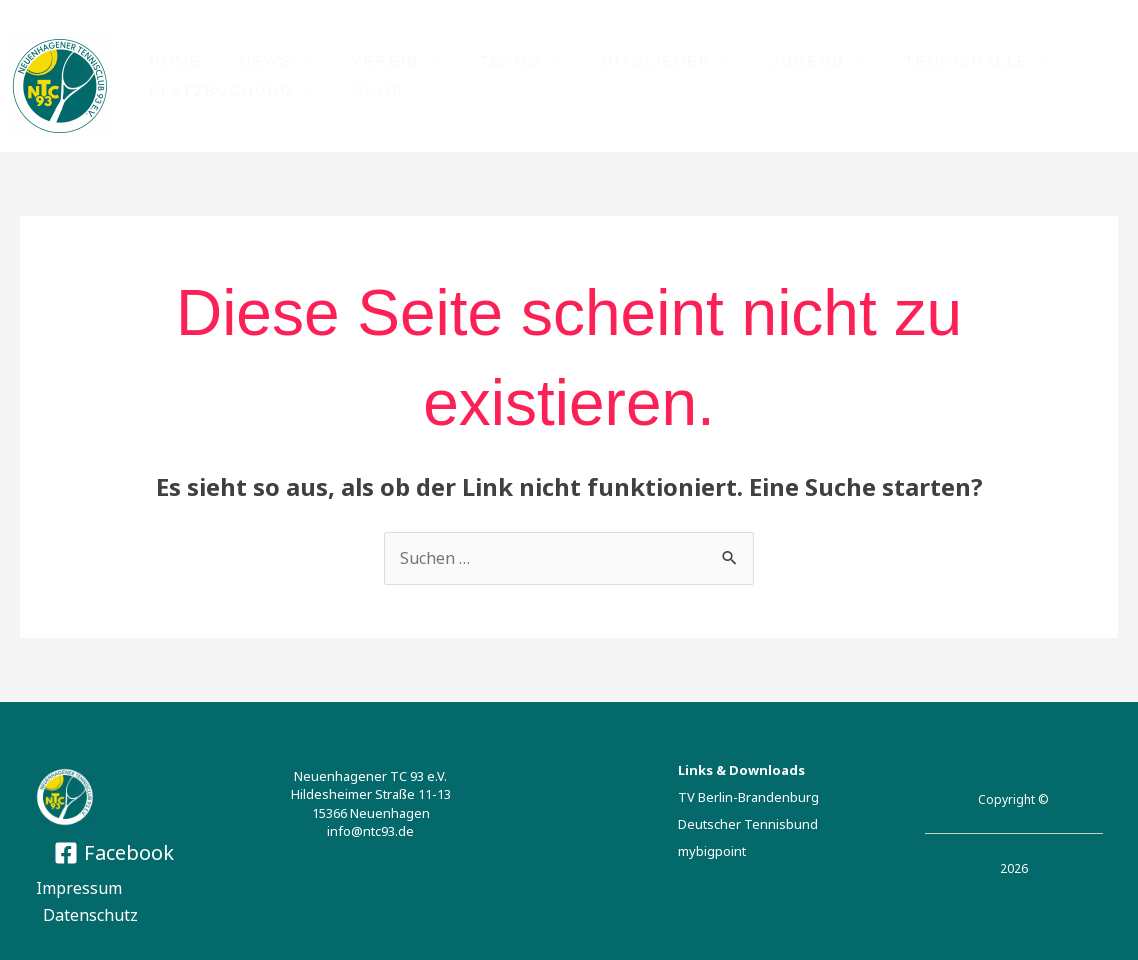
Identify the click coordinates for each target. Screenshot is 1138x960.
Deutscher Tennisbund (748, 825)
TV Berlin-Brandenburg (748, 797)
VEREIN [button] (367, 59)
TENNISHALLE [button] (918, 59)
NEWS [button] (254, 59)
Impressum (79, 888)
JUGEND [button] (767, 59)
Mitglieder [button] (623, 59)
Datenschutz (91, 915)
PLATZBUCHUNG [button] (217, 91)
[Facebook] (114, 853)
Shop (367, 91)
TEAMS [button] (484, 59)
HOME (171, 59)
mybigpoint (712, 852)
